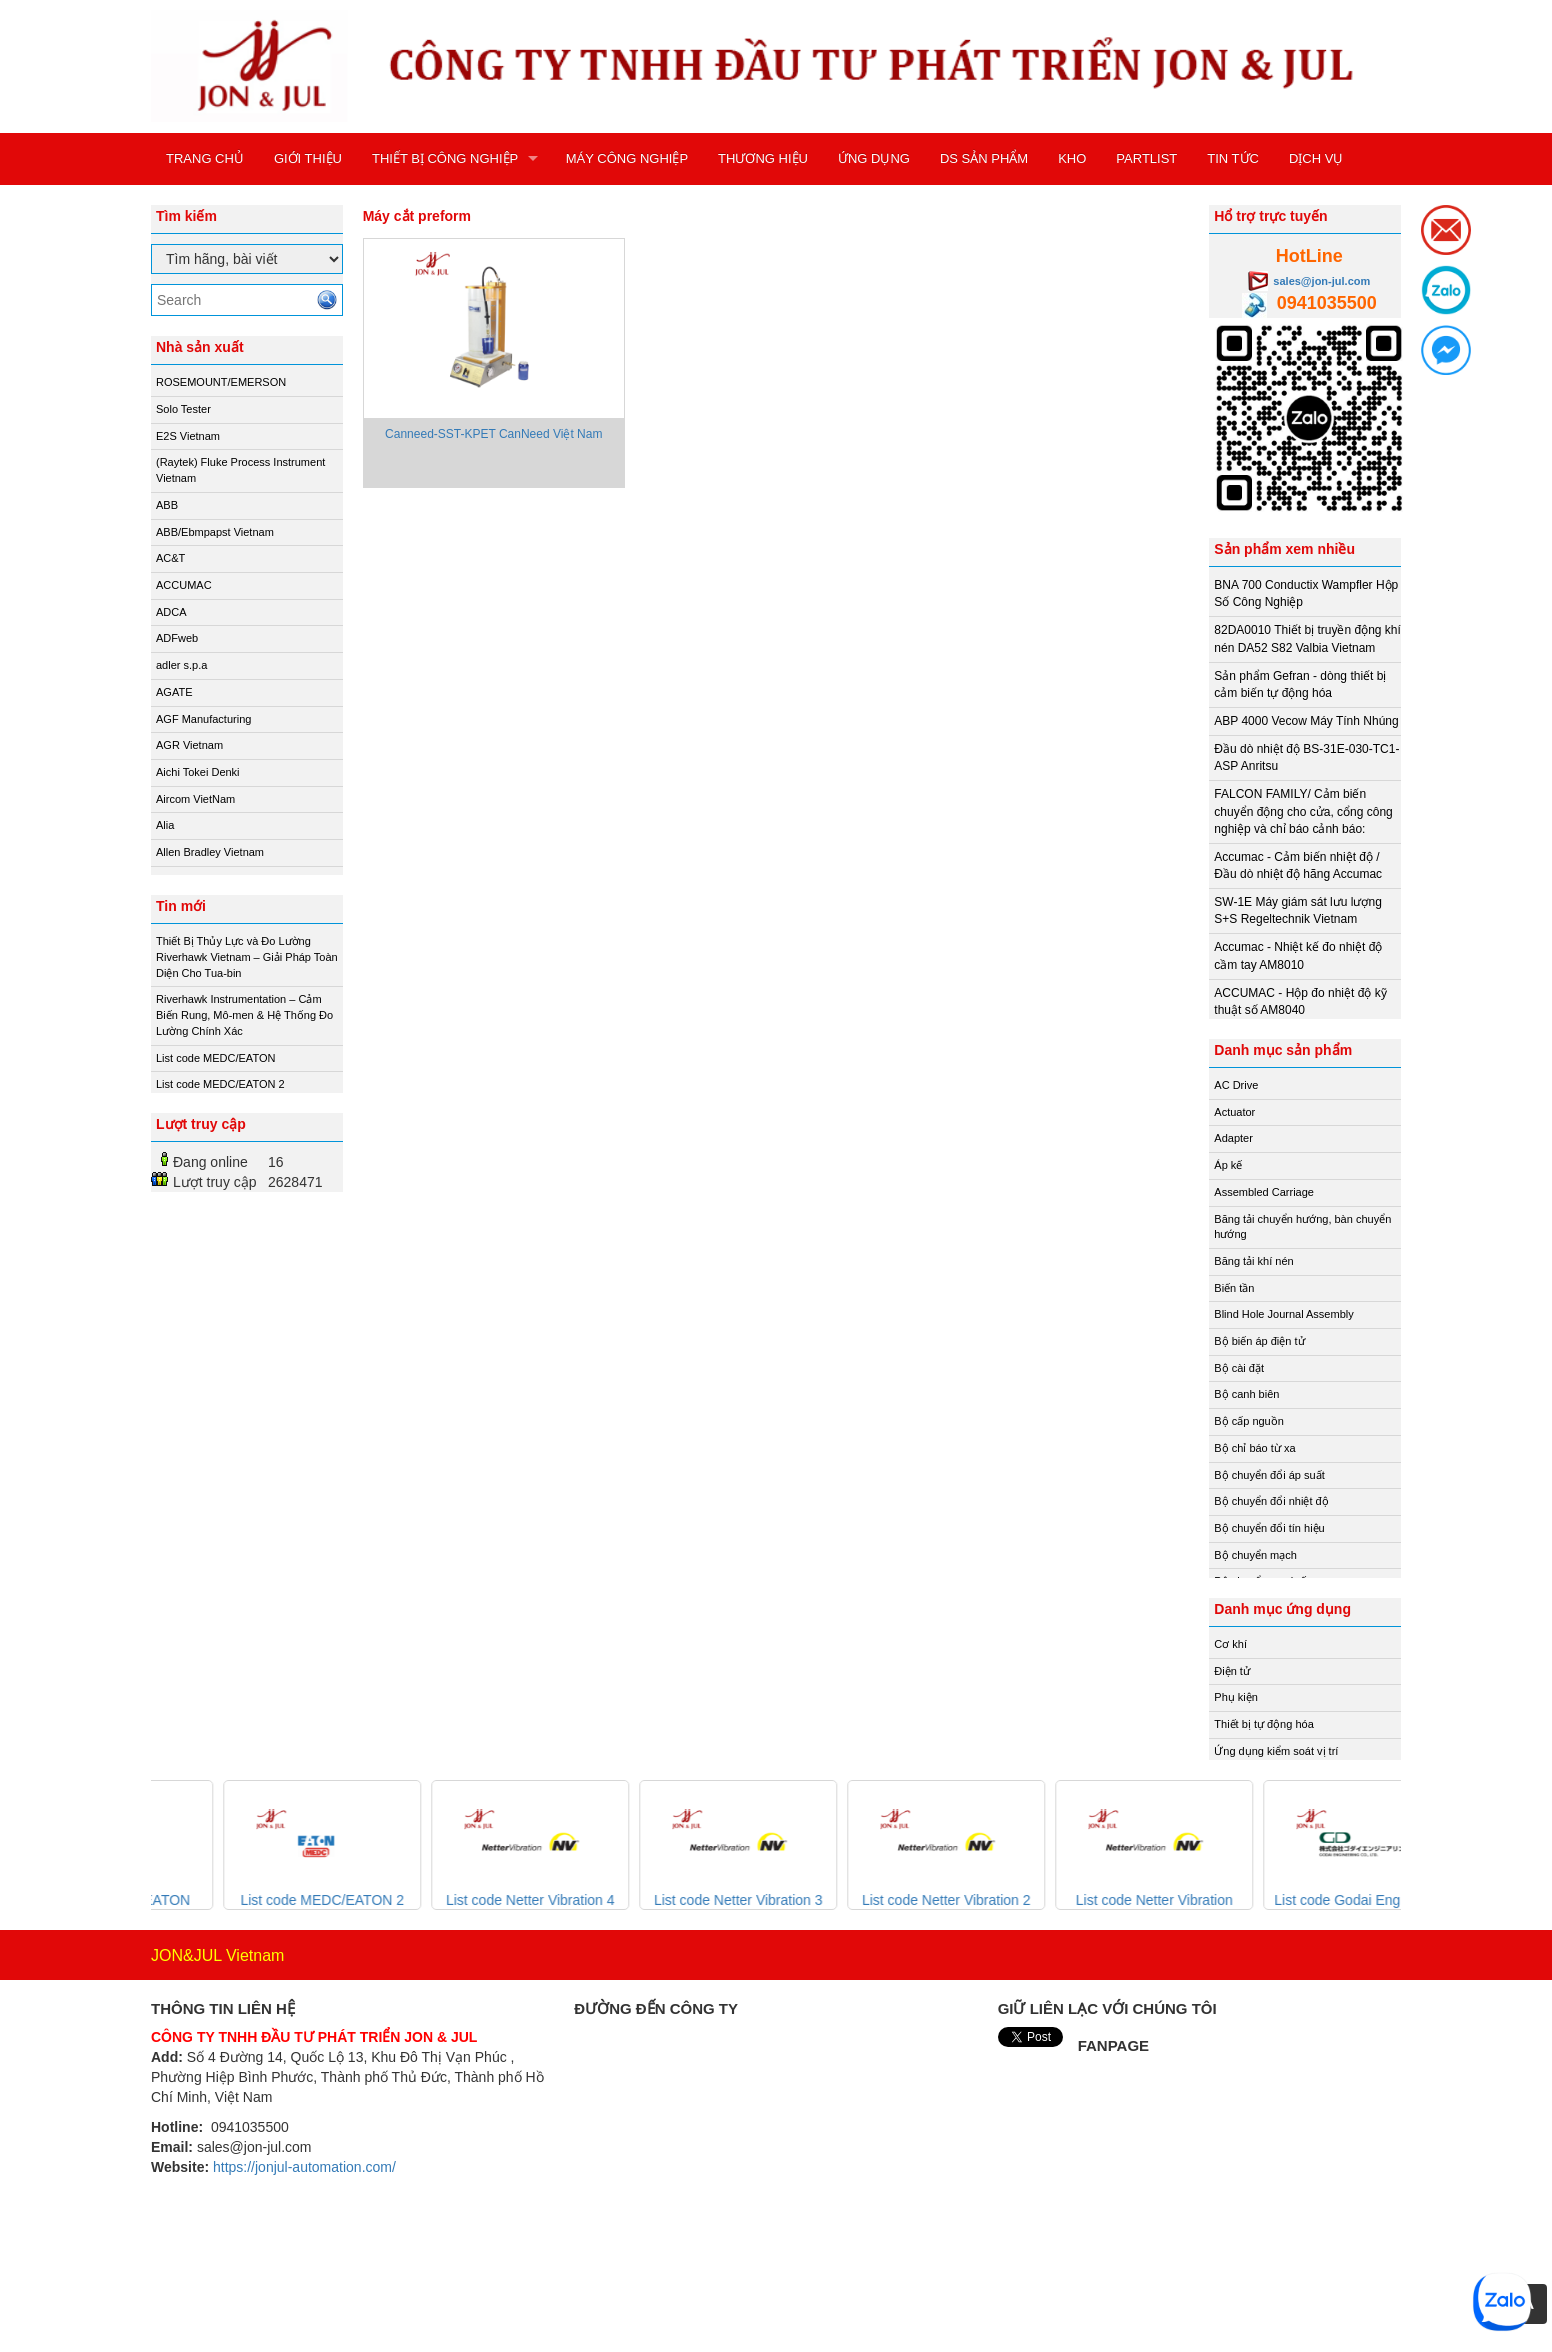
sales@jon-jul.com (1321, 281)
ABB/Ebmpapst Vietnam (215, 532)
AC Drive (1236, 1085)
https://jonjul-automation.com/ (304, 2167)
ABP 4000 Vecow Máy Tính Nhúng (1306, 721)
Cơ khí (1230, 1644)
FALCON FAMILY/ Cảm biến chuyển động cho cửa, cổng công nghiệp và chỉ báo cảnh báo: (1303, 811)
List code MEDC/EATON (215, 1058)
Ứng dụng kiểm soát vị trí (1276, 1751)
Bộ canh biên (1246, 1394)
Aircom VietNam (195, 799)
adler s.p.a (181, 665)
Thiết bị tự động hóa (1263, 1724)
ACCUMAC (184, 585)
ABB (167, 505)
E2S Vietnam (188, 436)
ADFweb (177, 638)
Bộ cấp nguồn (1249, 1421)
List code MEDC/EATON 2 (220, 1084)
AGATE (174, 692)
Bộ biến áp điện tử (1259, 1341)
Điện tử (1232, 1671)
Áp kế (1228, 1165)
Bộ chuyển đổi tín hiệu (1269, 1528)
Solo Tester (183, 409)
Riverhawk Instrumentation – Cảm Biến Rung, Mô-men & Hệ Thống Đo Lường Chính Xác (244, 1014)
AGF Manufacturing (203, 719)
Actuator (1234, 1112)
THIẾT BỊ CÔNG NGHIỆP (445, 158)
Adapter (1233, 1138)
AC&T (170, 558)
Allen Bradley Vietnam (210, 852)
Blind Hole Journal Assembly (1283, 1314)
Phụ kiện (1236, 1697)
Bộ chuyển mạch (1255, 1555)
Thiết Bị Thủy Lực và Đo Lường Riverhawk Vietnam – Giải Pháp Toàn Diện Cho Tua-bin (247, 956)
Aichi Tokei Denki (198, 772)
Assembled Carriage (1264, 1192)
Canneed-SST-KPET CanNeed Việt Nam (493, 434)
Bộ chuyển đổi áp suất (1269, 1475)
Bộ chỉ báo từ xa (1254, 1448)
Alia (165, 825)
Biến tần (1234, 1288)
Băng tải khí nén (1253, 1261)
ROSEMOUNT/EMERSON (221, 382)
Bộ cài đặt (1239, 1368)
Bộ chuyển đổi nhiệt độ (1271, 1501)
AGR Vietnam (189, 745)
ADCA (171, 612)
